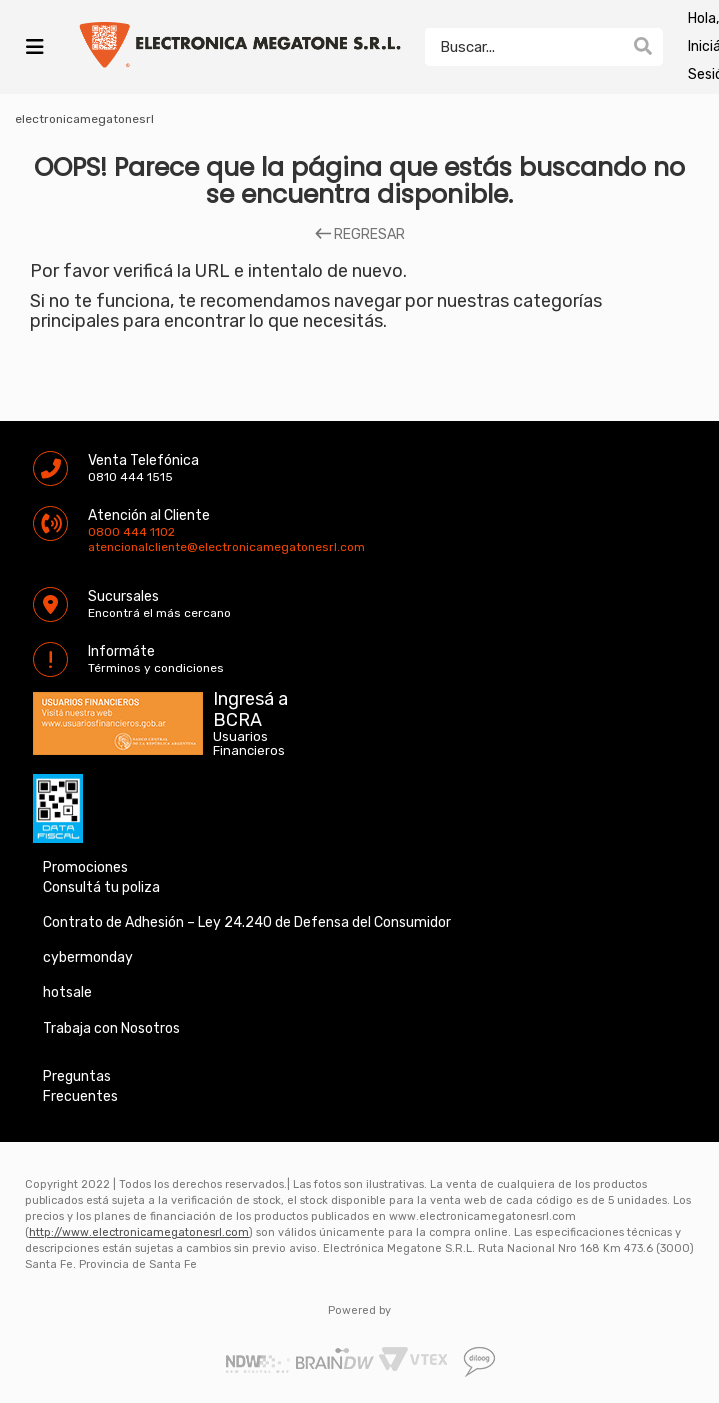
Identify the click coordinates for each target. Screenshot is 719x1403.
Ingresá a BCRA (250, 706)
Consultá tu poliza (101, 887)
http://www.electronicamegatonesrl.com (139, 1232)
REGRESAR (360, 235)
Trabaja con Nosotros (111, 1028)
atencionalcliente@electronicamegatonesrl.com (105, 547)
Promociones (85, 867)
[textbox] (524, 47)
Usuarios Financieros (249, 744)
